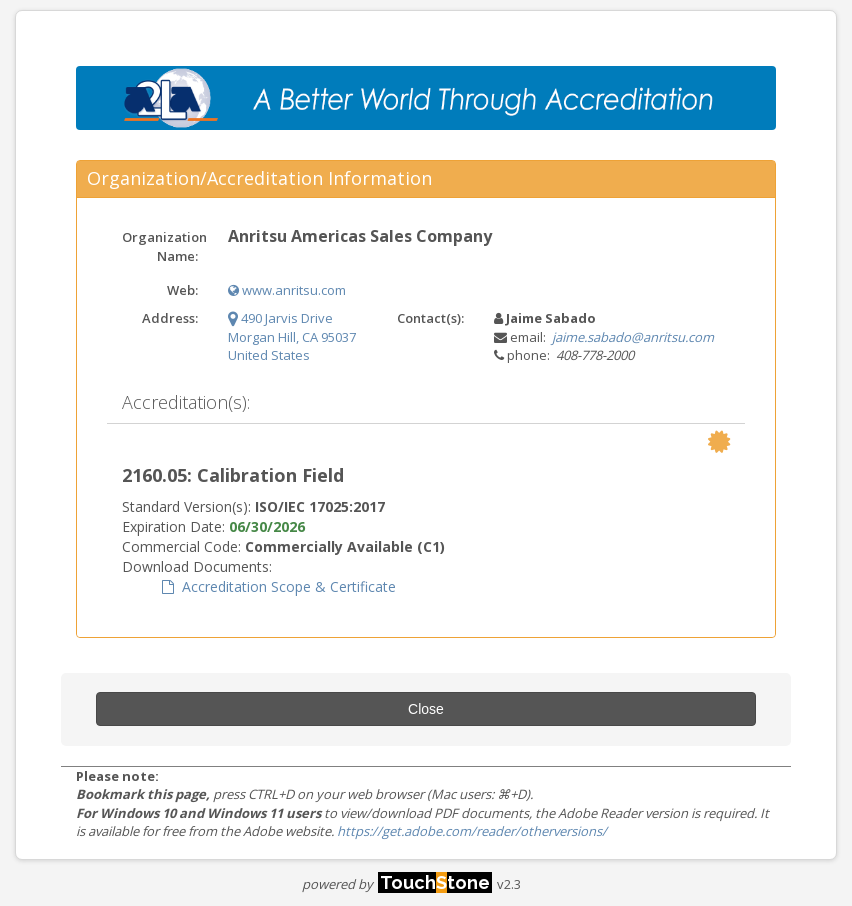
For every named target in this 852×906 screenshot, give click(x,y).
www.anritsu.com (287, 290)
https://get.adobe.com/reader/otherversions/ (472, 831)
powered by (397, 884)
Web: (182, 290)
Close (426, 709)
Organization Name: (164, 246)
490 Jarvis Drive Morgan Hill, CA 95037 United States (292, 336)
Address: (170, 318)
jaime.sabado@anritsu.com (633, 337)
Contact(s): (430, 318)
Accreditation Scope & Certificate (279, 586)
